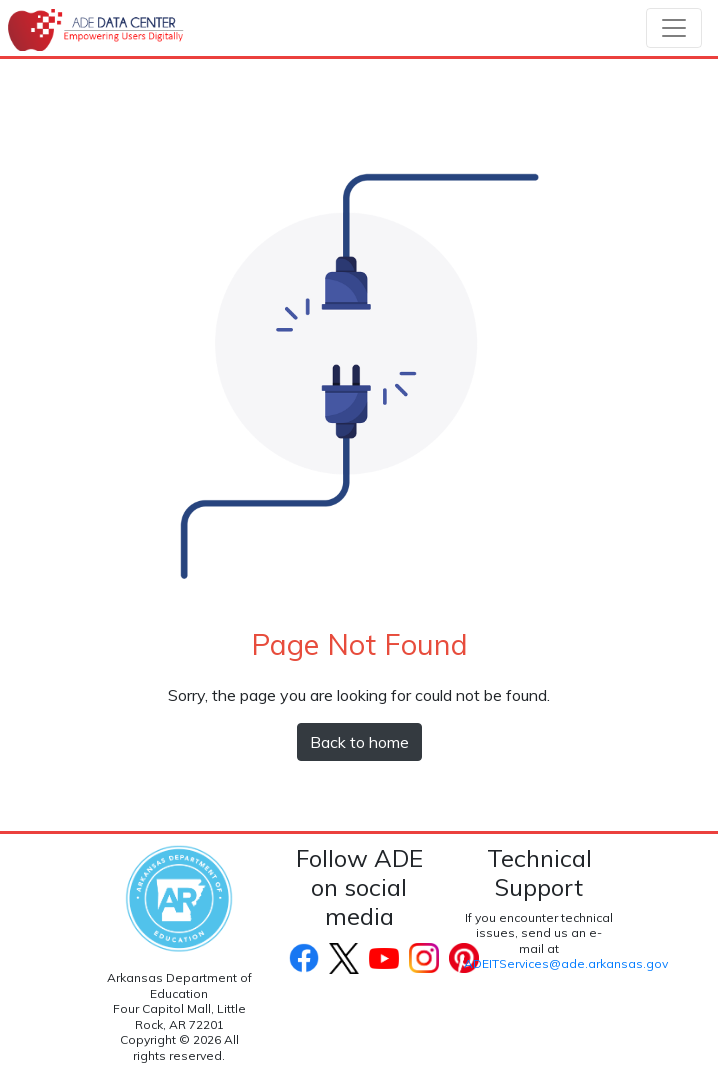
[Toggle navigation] (674, 28)
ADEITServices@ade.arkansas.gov (566, 963)
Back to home (359, 742)
